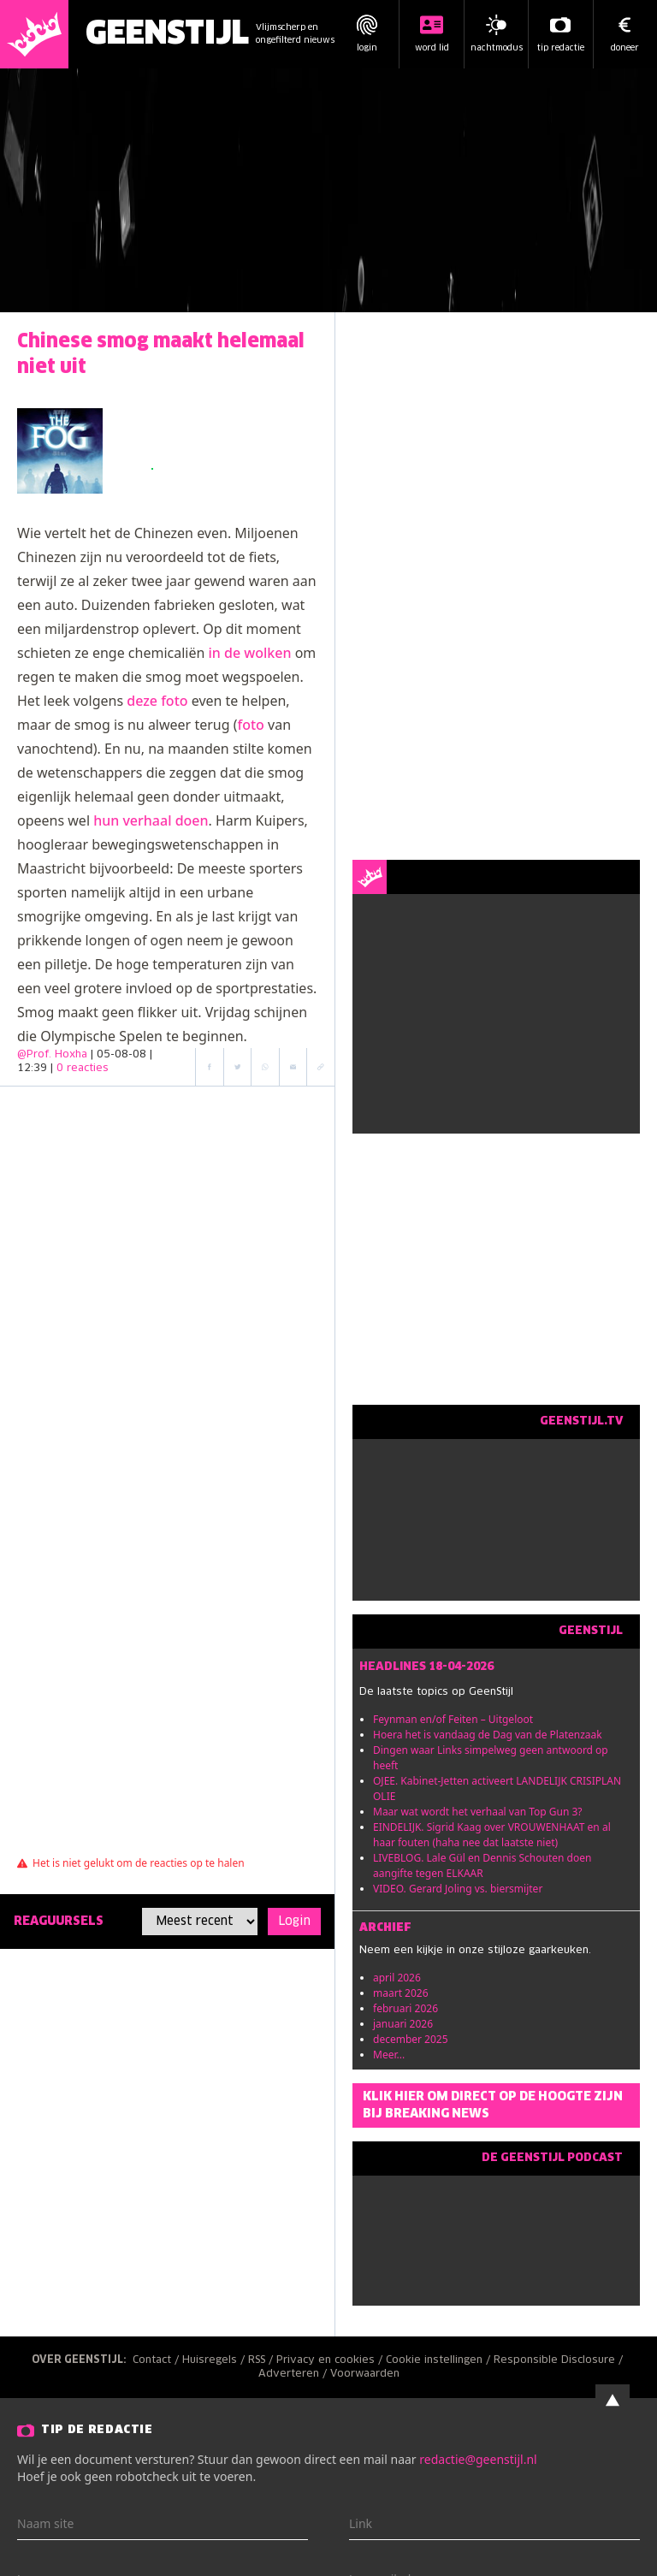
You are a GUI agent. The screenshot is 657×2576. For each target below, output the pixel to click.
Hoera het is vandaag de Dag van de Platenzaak (487, 1734)
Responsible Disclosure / (560, 2360)
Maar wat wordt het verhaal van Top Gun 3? (478, 1811)
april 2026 (397, 1977)
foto (251, 724)
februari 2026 (405, 2008)
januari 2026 (403, 2023)
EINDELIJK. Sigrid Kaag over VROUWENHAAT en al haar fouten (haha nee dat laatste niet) (492, 1835)
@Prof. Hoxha (52, 1055)
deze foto (157, 700)
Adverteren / (294, 2374)
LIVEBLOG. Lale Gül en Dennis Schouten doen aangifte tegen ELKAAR (482, 1865)
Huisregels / (215, 2360)
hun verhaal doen (150, 820)
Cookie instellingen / (440, 2360)
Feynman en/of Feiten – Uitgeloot (453, 1719)
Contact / (157, 2360)
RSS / (262, 2360)
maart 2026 (401, 1993)
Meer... (389, 2054)
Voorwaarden (365, 2374)
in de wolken (250, 652)
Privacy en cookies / (331, 2360)
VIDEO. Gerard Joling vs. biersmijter (457, 1888)
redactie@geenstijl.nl (477, 2459)
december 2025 (410, 2039)
